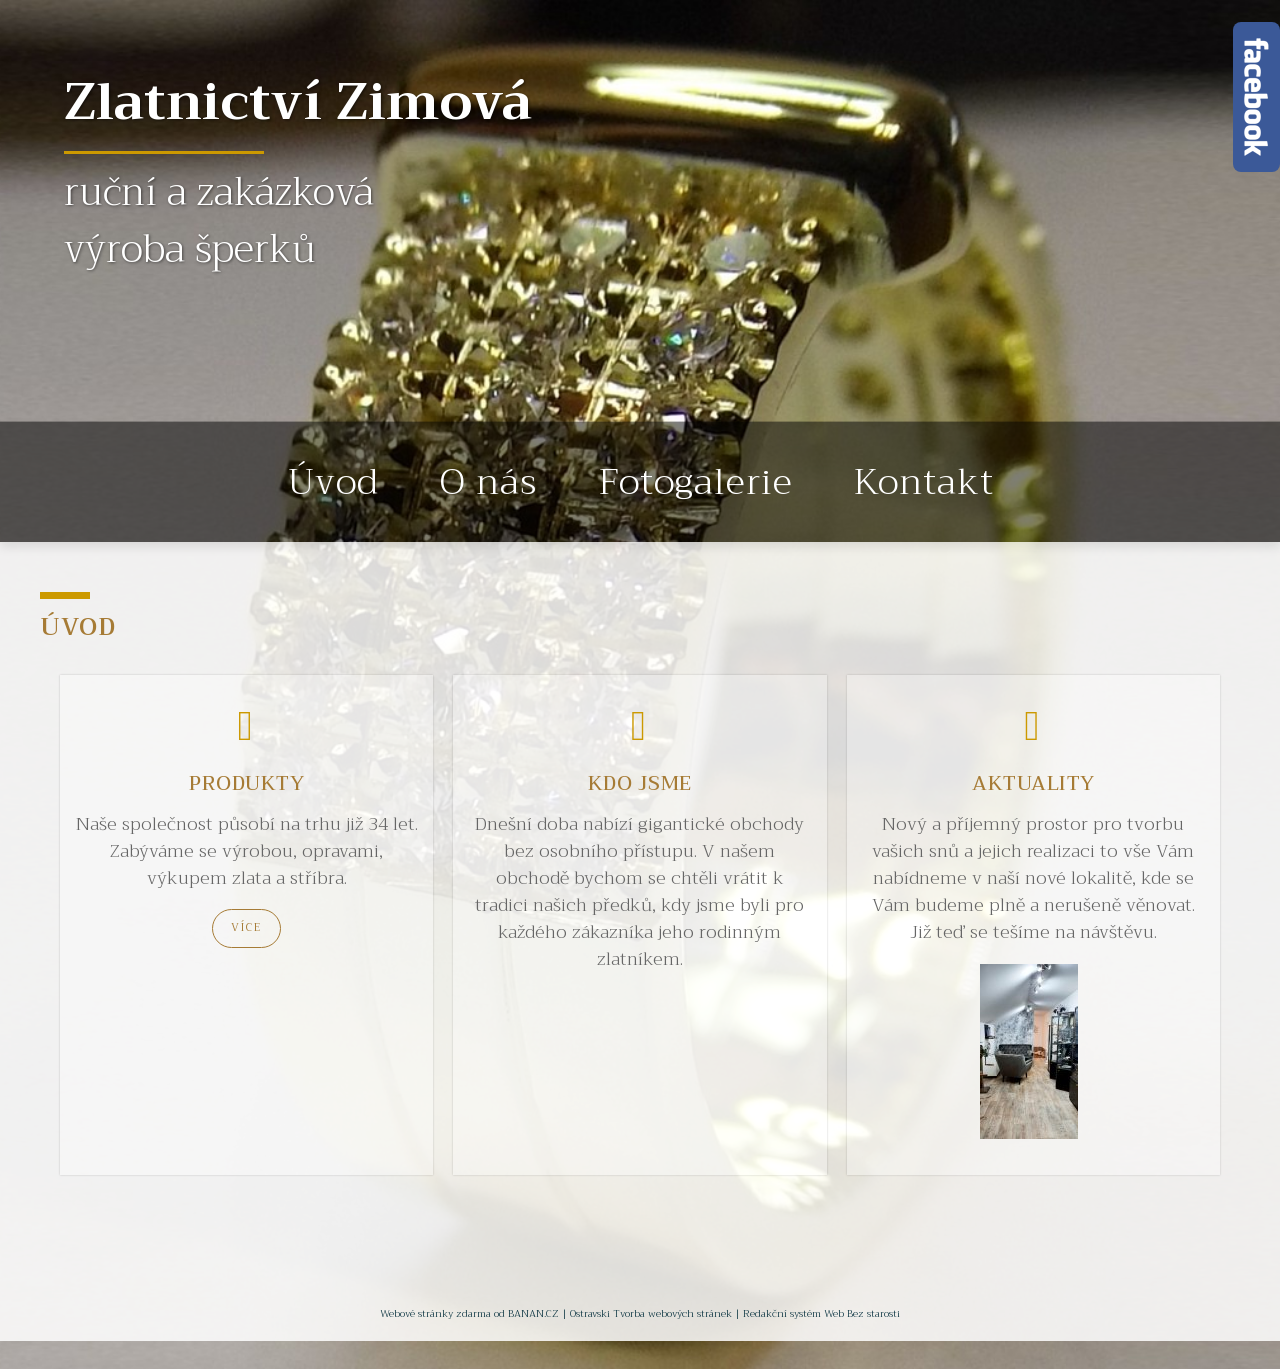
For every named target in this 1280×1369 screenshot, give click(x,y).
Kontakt (924, 482)
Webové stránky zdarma (435, 1313)
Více (246, 927)
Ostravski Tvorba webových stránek (651, 1313)
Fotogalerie (695, 482)
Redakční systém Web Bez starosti (821, 1313)
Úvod (333, 482)
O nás (488, 482)
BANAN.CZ (533, 1313)
